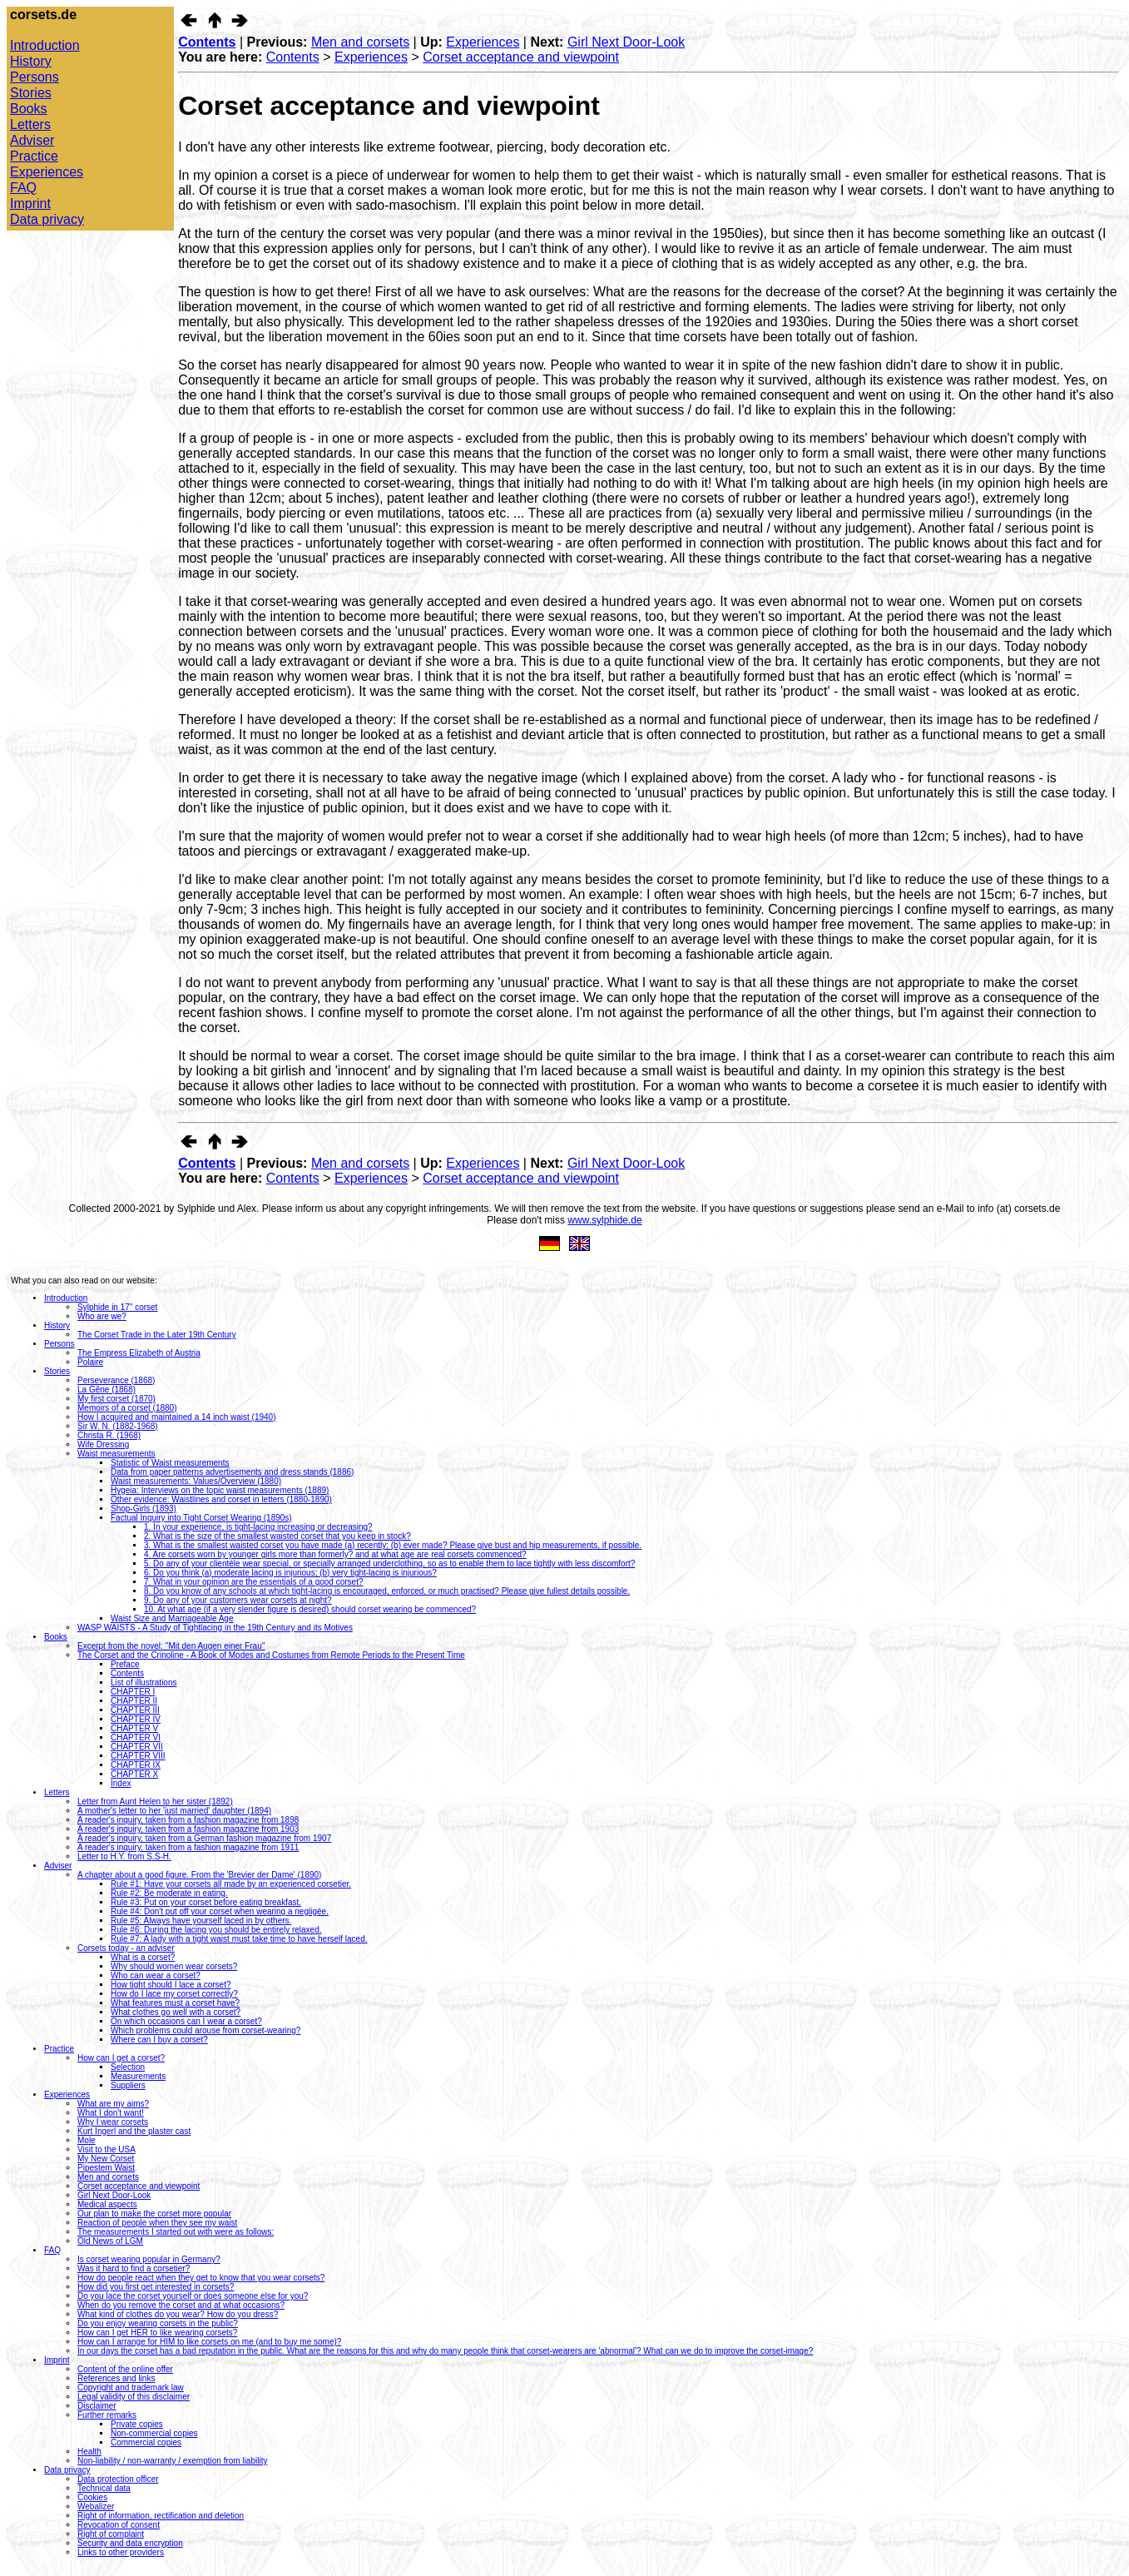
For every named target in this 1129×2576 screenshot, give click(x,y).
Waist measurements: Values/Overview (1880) (196, 1481)
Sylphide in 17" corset (117, 1307)
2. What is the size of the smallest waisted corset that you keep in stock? (277, 1536)
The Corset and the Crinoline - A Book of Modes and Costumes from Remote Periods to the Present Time (271, 1655)
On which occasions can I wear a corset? (186, 2021)
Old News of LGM (110, 2241)
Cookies (92, 2497)
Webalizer (95, 2506)
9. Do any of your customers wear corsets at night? (238, 1600)
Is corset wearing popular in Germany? (148, 2259)
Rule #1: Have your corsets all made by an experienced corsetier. (231, 1884)
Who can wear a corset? (156, 1975)
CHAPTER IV (136, 1719)
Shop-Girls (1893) (143, 1508)
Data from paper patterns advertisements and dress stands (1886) (232, 1472)
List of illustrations (143, 1682)
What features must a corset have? (175, 2003)
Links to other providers (120, 2552)
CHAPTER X (134, 1774)
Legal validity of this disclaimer (133, 2396)
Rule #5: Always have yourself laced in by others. (201, 1920)
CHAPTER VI (136, 1737)
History (31, 61)
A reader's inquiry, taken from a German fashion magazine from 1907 (204, 1838)
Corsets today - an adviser (126, 1948)
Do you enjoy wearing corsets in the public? (157, 2323)
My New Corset (105, 2158)
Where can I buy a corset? (159, 2039)
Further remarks (106, 2415)
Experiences (46, 172)
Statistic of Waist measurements (170, 1462)
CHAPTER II (134, 1700)
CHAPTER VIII (138, 1755)
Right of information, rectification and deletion (160, 2515)
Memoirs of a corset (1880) (127, 1407)
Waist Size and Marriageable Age (172, 1618)
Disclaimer (96, 2405)
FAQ (23, 188)
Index (121, 1783)
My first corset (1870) (116, 1398)
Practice (34, 156)
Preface (125, 1664)
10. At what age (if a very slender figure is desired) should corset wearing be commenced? (310, 1609)
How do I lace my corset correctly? (174, 1993)
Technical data (104, 2488)
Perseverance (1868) (116, 1380)
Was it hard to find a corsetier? (133, 2268)
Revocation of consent (118, 2524)
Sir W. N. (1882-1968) (117, 1426)
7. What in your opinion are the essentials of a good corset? (254, 1581)
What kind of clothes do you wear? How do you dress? (177, 2314)
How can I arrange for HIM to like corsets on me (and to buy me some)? (209, 2341)
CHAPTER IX (136, 1764)
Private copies (137, 2424)
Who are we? (101, 1316)
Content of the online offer (125, 2369)
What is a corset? (143, 1957)
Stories (31, 93)
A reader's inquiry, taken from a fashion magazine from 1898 (188, 1819)
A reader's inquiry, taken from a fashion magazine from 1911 (188, 1847)
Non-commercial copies (154, 2433)
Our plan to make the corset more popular (154, 2213)
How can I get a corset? (121, 2057)
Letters (30, 124)
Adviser (32, 140)
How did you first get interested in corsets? (155, 2286)
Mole (86, 2140)
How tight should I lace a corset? (171, 1984)
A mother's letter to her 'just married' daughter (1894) (174, 1810)
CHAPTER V (134, 1728)
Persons (34, 77)
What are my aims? (113, 2103)
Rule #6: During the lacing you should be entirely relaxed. (216, 1929)
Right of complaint (110, 2534)
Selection (128, 2067)
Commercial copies (146, 2442)
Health (89, 2451)
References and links (116, 2378)
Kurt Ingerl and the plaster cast (134, 2131)
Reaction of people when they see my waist (157, 2222)
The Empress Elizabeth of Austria (139, 1352)
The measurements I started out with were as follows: (175, 2231)
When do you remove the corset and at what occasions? (181, 2305)
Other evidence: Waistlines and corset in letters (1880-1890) (221, 1499)
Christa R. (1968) (109, 1435)
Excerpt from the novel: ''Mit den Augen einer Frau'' (171, 1645)
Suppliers (128, 2085)
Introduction (45, 45)
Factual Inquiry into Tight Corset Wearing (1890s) (201, 1517)
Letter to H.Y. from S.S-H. (124, 1856)
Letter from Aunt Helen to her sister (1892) (155, 1801)
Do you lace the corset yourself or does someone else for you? (192, 2296)
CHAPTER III (135, 1710)
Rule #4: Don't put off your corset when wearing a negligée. (220, 1911)
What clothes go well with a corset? (175, 2012)
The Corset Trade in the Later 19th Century (156, 1334)
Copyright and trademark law (130, 2387)
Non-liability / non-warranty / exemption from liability (172, 2460)
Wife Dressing (103, 1444)
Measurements (138, 2076)
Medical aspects (107, 2204)
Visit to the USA (106, 2149)
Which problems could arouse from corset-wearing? (205, 2030)
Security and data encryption (130, 2543)
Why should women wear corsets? (174, 1966)
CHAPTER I (133, 1691)
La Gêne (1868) (106, 1389)
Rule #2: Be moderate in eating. (169, 1893)
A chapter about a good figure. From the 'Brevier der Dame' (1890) (199, 1874)
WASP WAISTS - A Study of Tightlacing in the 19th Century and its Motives (215, 1627)
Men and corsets (360, 42)
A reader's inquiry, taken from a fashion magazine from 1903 (188, 1829)
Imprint (30, 203)
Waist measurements (116, 1453)
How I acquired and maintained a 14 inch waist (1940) (176, 1417)
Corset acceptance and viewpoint (521, 57)
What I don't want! (110, 2112)
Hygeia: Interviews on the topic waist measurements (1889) (220, 1490)
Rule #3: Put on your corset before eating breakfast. (206, 1902)
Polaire (90, 1362)
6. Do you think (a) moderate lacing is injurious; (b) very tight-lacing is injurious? (290, 1572)
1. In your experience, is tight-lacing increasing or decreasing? (258, 1526)
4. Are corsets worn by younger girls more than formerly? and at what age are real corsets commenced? (335, 1554)
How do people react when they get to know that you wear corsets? (200, 2277)
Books (28, 109)
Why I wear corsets (112, 2122)
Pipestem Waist (106, 2167)
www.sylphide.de (604, 1220)
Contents (206, 42)
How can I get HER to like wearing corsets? (157, 2332)
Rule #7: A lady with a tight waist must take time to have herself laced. (239, 1938)
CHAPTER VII (137, 1746)
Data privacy (47, 219)
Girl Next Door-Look (626, 42)
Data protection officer (118, 2479)
